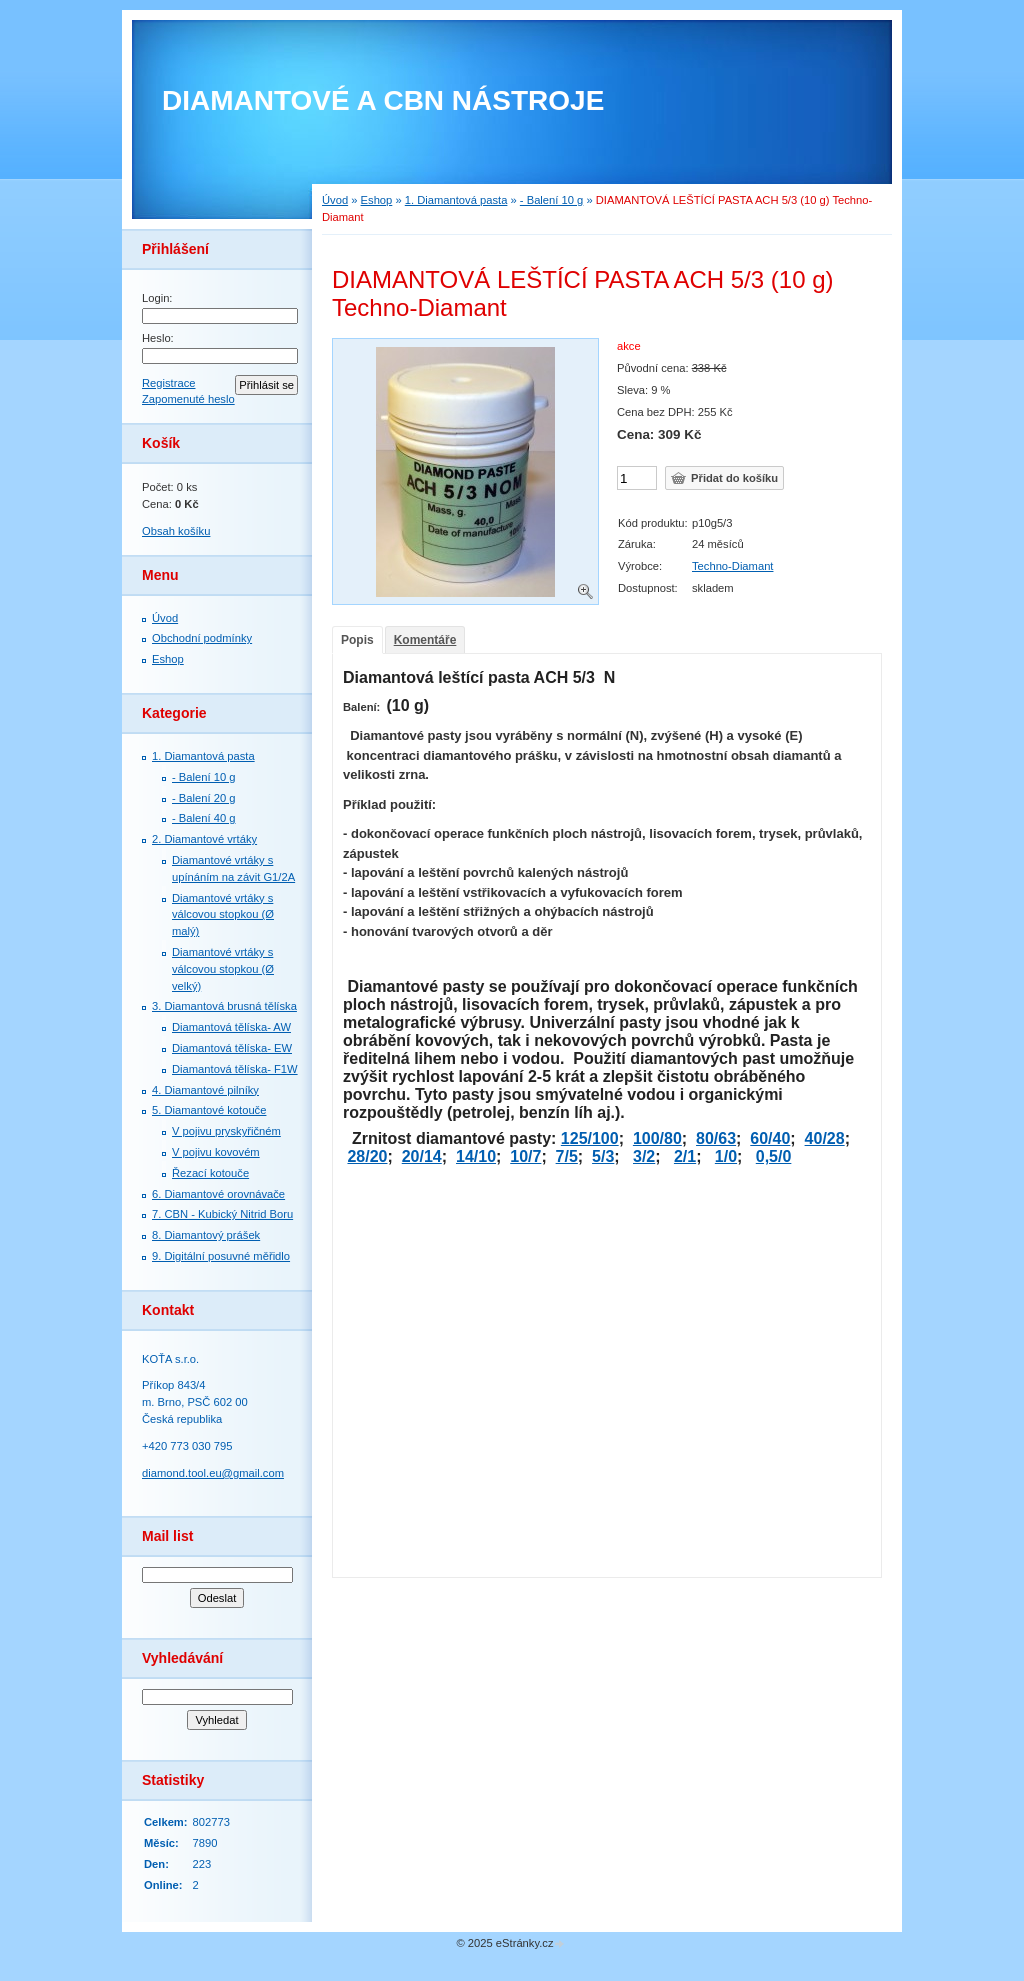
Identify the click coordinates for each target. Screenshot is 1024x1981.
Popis (357, 640)
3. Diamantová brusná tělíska (224, 1006)
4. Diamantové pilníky (205, 1090)
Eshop (168, 659)
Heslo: (158, 338)
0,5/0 (774, 1156)
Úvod (165, 618)
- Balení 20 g (203, 798)
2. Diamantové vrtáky (204, 839)
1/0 (726, 1156)
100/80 (657, 1138)
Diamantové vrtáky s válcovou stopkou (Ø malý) (223, 915)
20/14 (422, 1156)
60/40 (770, 1138)
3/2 (644, 1156)
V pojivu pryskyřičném (226, 1131)
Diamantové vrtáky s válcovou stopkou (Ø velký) (223, 969)
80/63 (716, 1138)
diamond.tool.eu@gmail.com (213, 1473)
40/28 (825, 1138)
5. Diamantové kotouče (209, 1110)
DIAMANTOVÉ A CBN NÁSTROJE (383, 100)
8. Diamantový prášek (206, 1235)
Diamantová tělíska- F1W (235, 1069)
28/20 (367, 1156)
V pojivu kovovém (216, 1152)
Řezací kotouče (210, 1173)
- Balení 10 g (203, 777)
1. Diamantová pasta (203, 756)
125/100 (590, 1138)
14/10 (476, 1156)
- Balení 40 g (203, 818)
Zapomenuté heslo (188, 399)
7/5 (567, 1156)
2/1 (685, 1156)
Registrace (168, 383)
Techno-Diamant (732, 566)
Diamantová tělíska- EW (232, 1048)
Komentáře (425, 640)
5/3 (603, 1156)
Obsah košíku (176, 531)
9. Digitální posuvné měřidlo (221, 1256)
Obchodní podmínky (202, 638)
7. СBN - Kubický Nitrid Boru (222, 1214)
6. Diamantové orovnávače (218, 1194)
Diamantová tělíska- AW (231, 1027)
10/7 (525, 1156)
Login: (157, 298)
